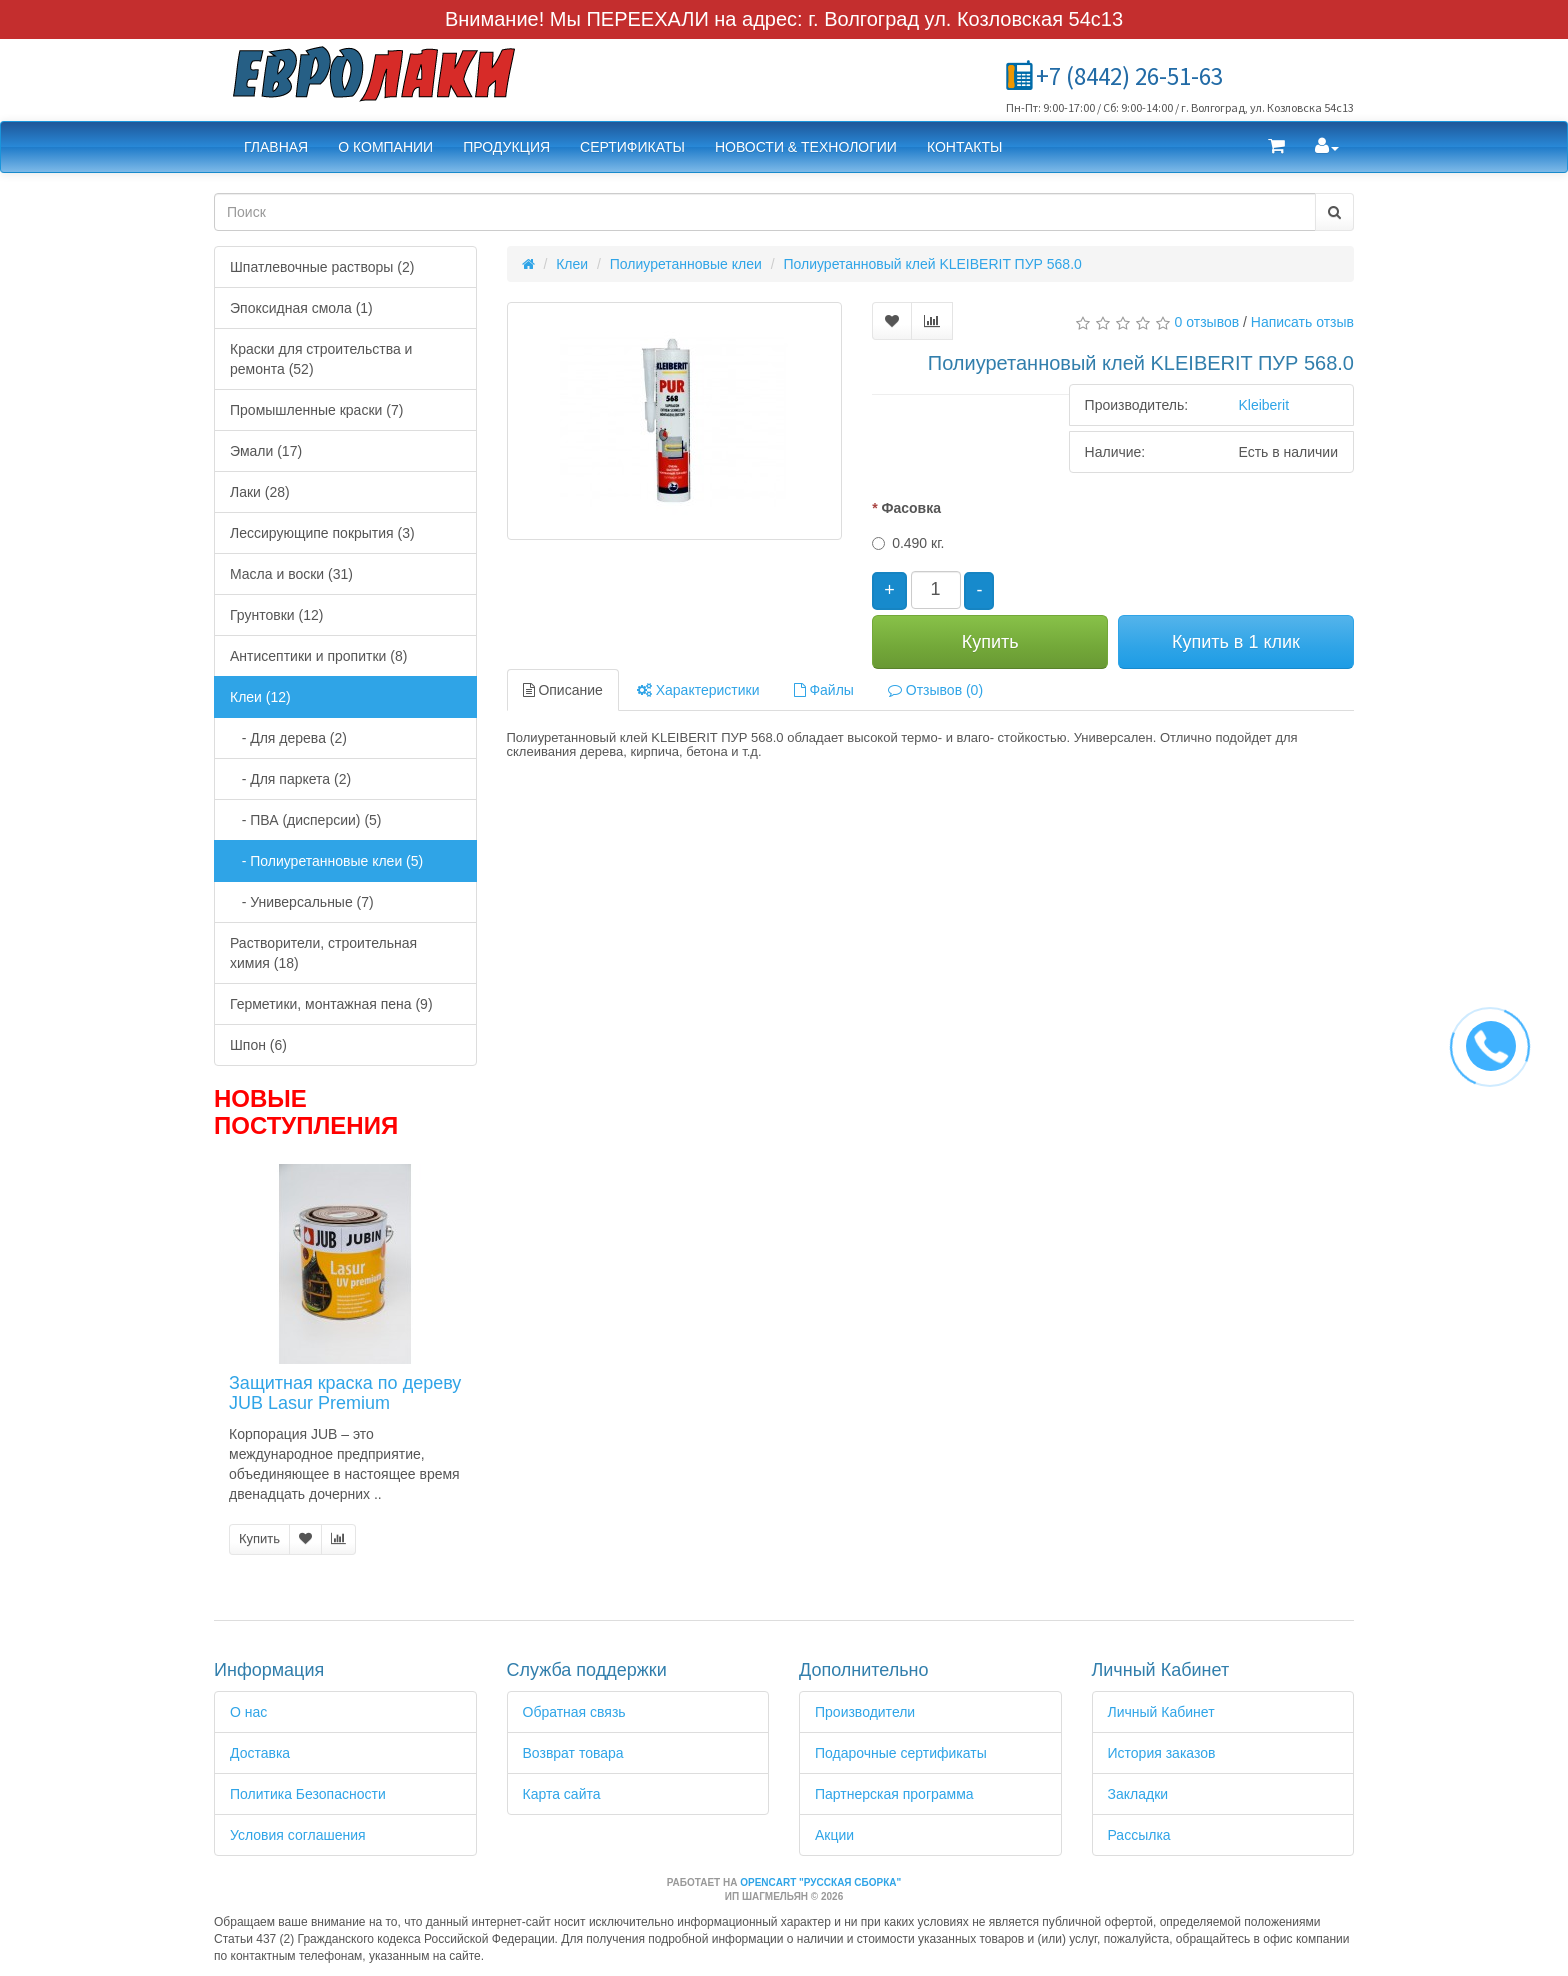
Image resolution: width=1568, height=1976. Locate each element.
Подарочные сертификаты (901, 1753)
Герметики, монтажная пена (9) (331, 1004)
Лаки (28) (260, 492)
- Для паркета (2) (290, 779)
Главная (276, 147)
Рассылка (1139, 1835)
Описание (563, 690)
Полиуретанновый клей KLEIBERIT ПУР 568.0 (932, 264)
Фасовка (910, 508)
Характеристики (698, 690)
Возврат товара (573, 1753)
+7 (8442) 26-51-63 (1129, 76)
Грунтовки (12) (276, 615)
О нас (248, 1712)
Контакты (965, 147)
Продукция (506, 147)
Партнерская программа (894, 1794)
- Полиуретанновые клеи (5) (326, 861)
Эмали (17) (266, 451)
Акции (834, 1835)
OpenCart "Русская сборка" (820, 1882)
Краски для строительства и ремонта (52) (321, 359)
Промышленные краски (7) (316, 410)
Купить (259, 1538)
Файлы (824, 690)
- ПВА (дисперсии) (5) (306, 820)
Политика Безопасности (308, 1794)
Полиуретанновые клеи (686, 264)
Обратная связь (574, 1712)
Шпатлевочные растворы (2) (322, 267)
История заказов (1162, 1753)
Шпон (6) (258, 1045)
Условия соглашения (298, 1835)
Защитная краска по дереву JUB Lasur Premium (345, 1393)
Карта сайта (562, 1794)
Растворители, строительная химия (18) (323, 953)
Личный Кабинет (1161, 1712)
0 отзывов (1207, 322)
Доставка (260, 1753)
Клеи (572, 264)
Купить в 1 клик (1236, 642)
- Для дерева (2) (288, 738)
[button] (1276, 147)
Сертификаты (632, 147)
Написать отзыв (1302, 322)
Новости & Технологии (806, 147)
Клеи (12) (260, 697)
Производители (865, 1712)
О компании (385, 147)
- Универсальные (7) (302, 902)
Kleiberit (1263, 405)
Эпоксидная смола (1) (301, 308)
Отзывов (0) (935, 690)
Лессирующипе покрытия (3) (322, 533)
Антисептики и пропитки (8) (318, 656)
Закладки (1138, 1794)
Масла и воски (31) (291, 574)
